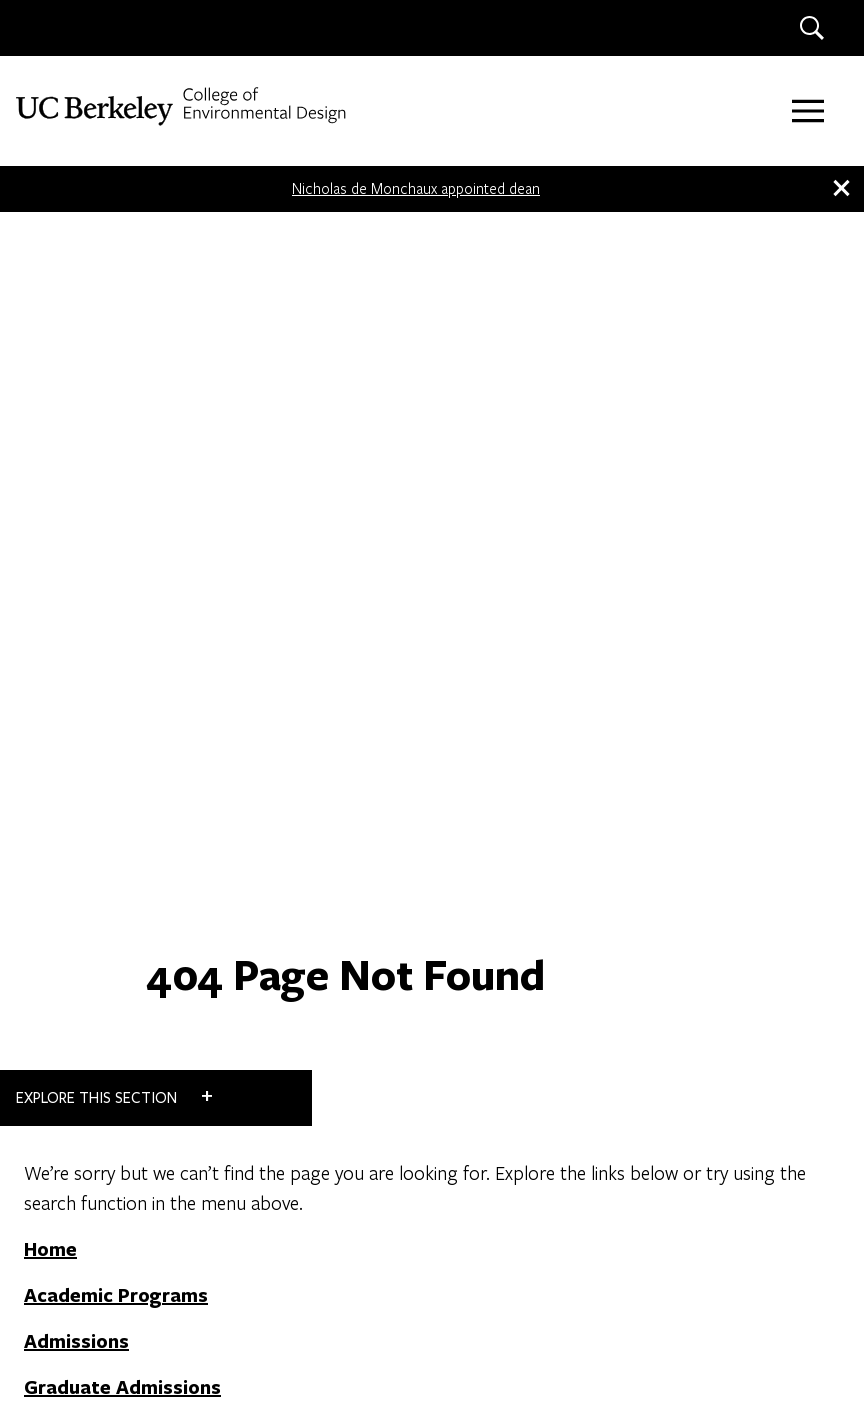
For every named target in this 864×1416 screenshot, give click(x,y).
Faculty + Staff (112, 1079)
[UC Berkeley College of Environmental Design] (183, 106)
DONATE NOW (536, 1049)
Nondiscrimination (420, 1306)
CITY (728, 892)
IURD (728, 1052)
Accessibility (82, 1306)
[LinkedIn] (98, 1207)
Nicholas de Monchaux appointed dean (416, 188)
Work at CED (101, 1048)
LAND (728, 972)
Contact (79, 1017)
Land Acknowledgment (211, 1306)
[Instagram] (55, 1207)
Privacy (324, 1306)
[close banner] (840, 188)
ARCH (728, 812)
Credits (516, 1306)
